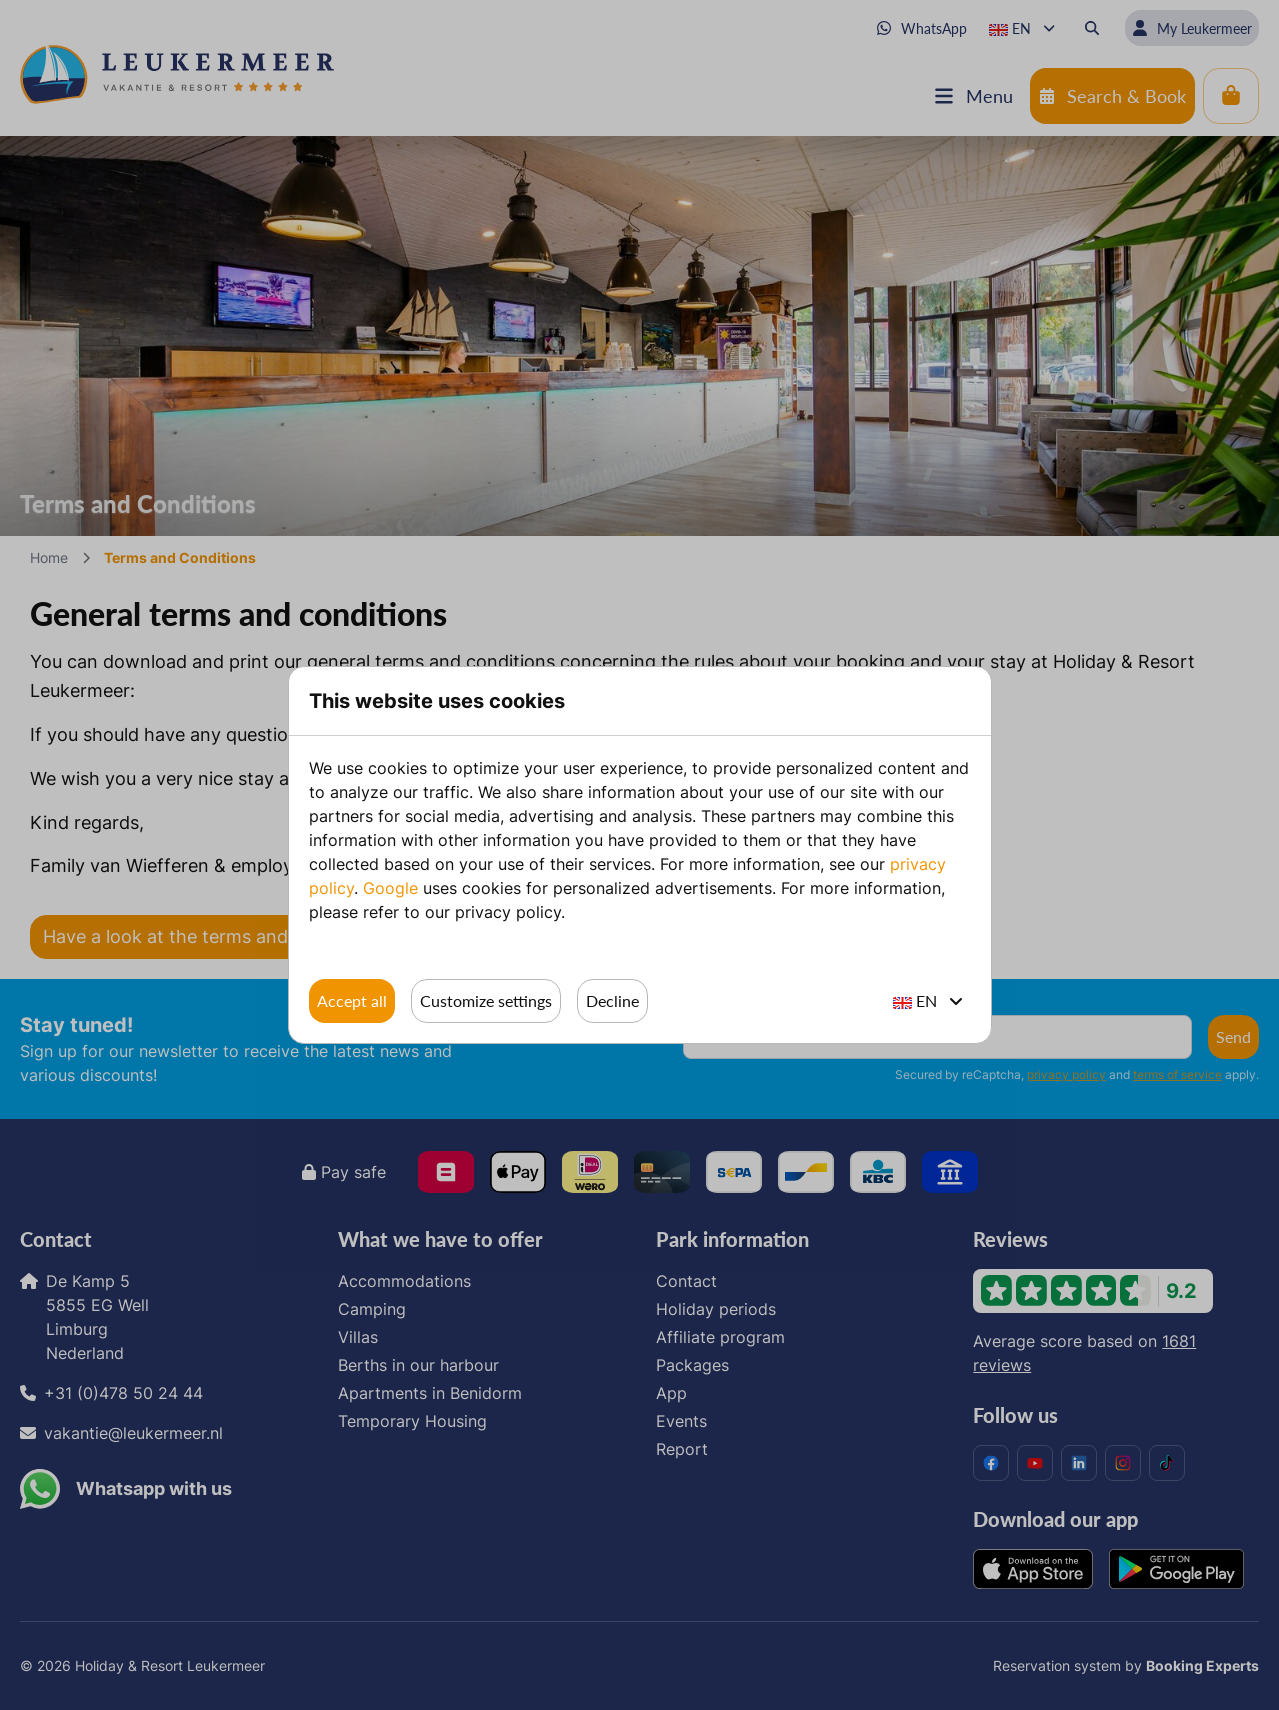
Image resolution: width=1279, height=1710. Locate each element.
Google (390, 888)
